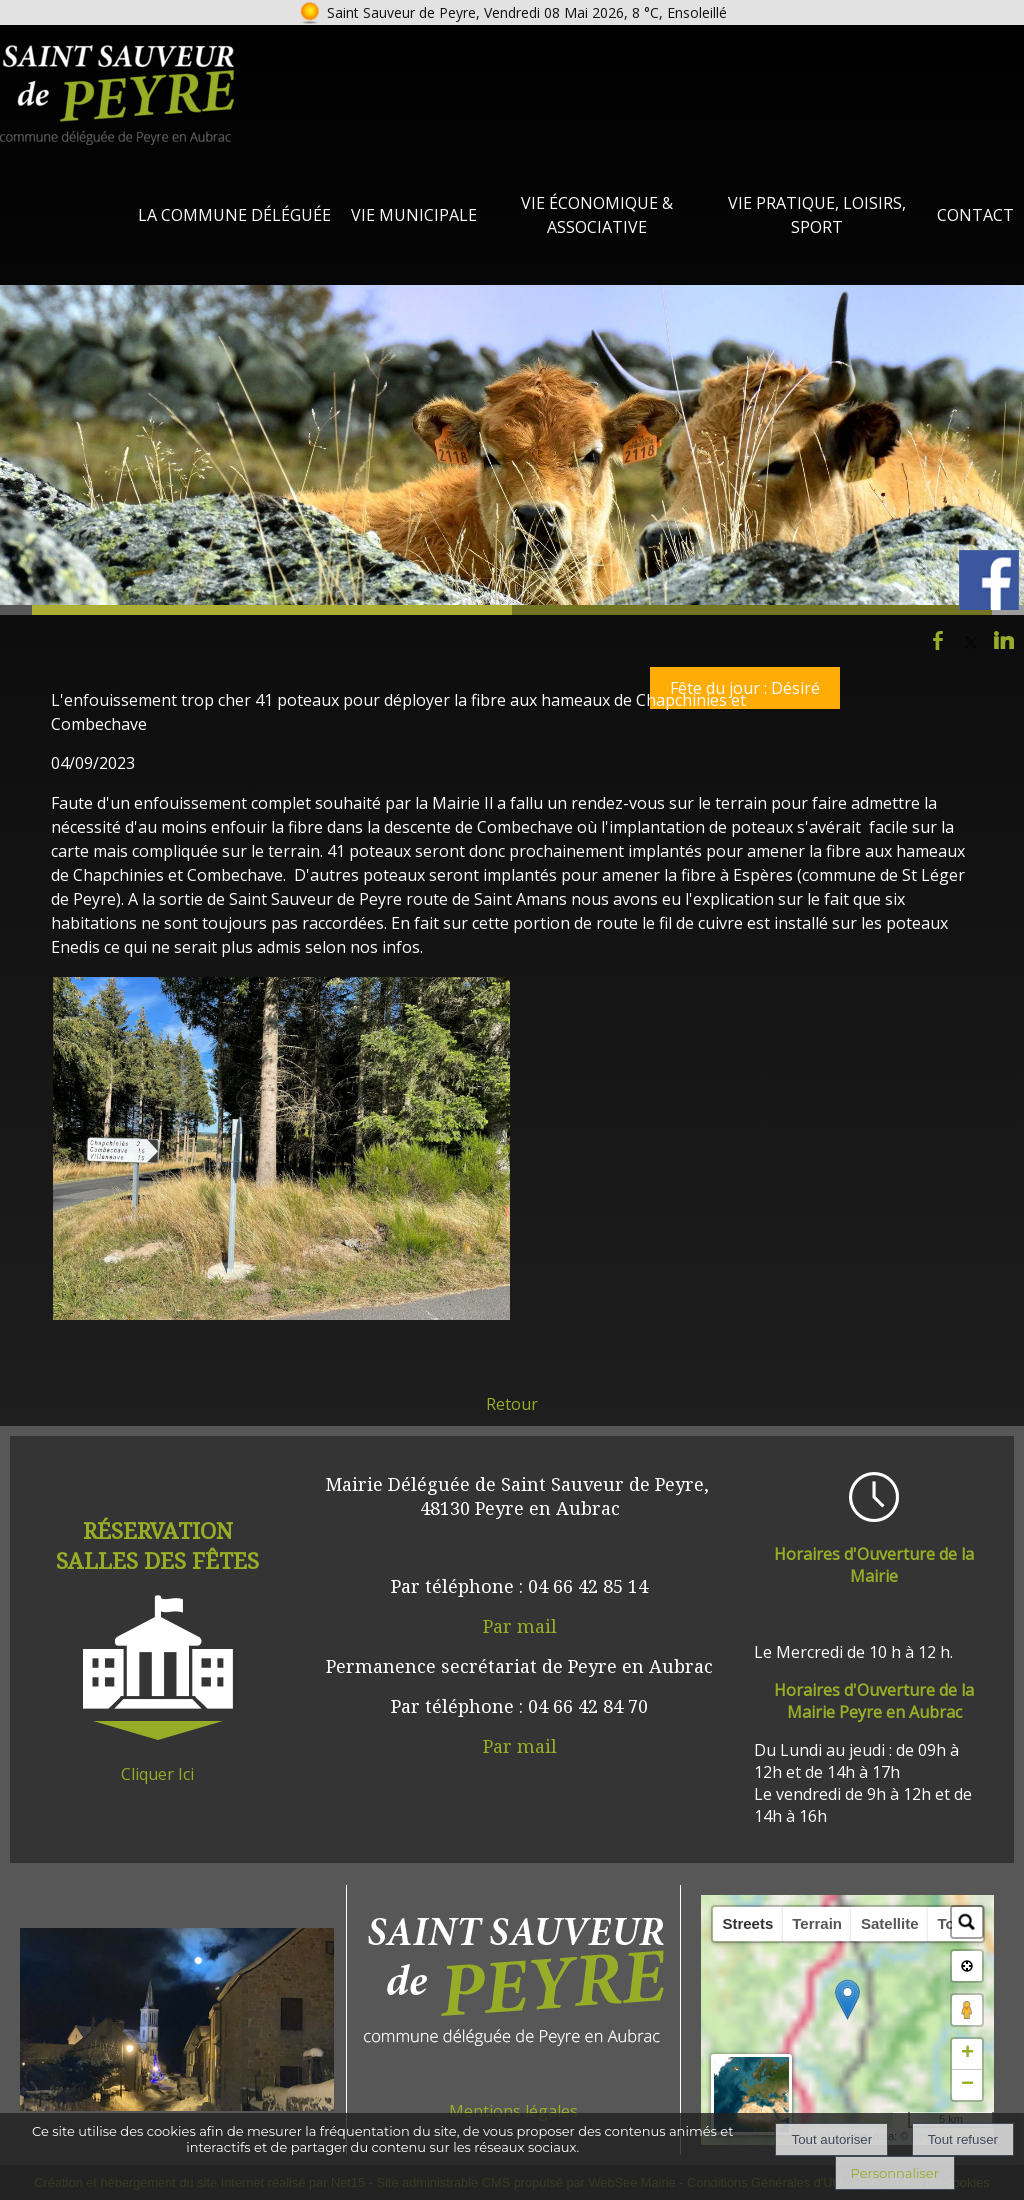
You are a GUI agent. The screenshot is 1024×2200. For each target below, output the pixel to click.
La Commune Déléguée (234, 215)
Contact (975, 215)
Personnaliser (895, 2173)
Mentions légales (513, 2111)
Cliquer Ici (157, 1774)
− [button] (967, 2101)
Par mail (520, 1626)
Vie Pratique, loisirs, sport (817, 215)
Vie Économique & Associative (597, 215)
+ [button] (967, 2070)
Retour (512, 1404)
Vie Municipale (414, 215)
